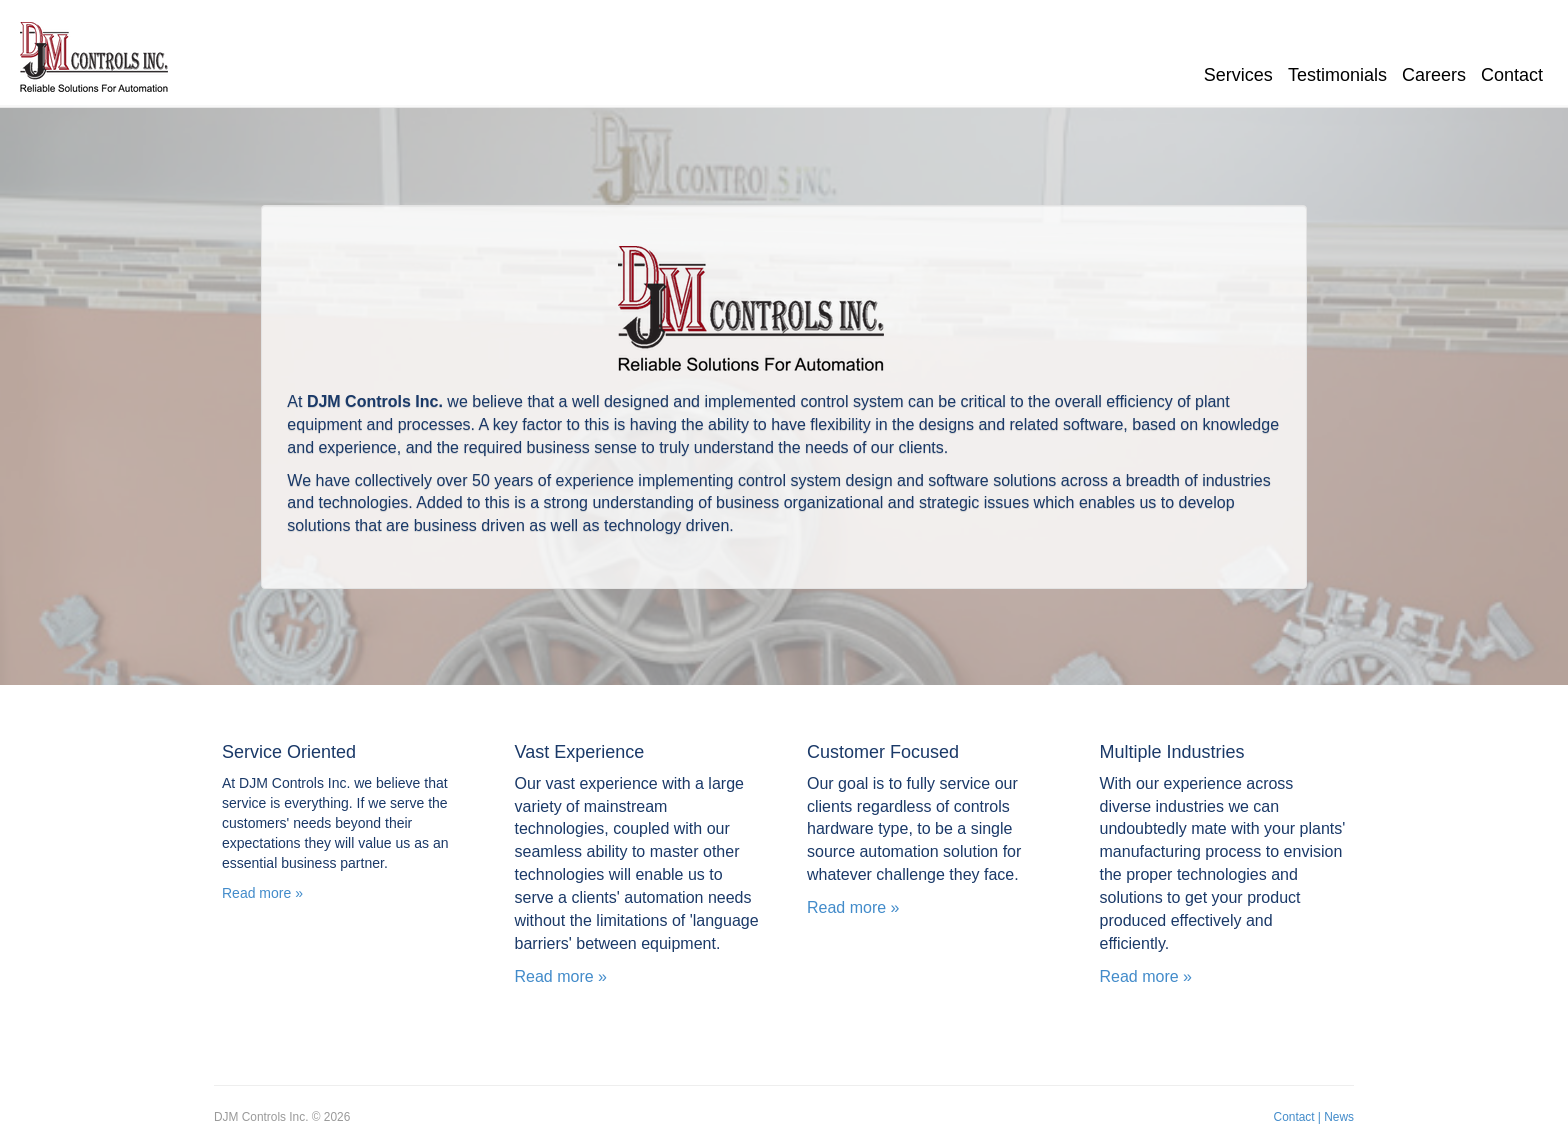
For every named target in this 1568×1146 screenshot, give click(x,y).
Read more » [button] (262, 893)
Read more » (561, 976)
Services (1238, 75)
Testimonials (1337, 75)
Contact (1512, 75)
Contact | (1297, 1117)
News (1339, 1117)
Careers (1434, 75)
